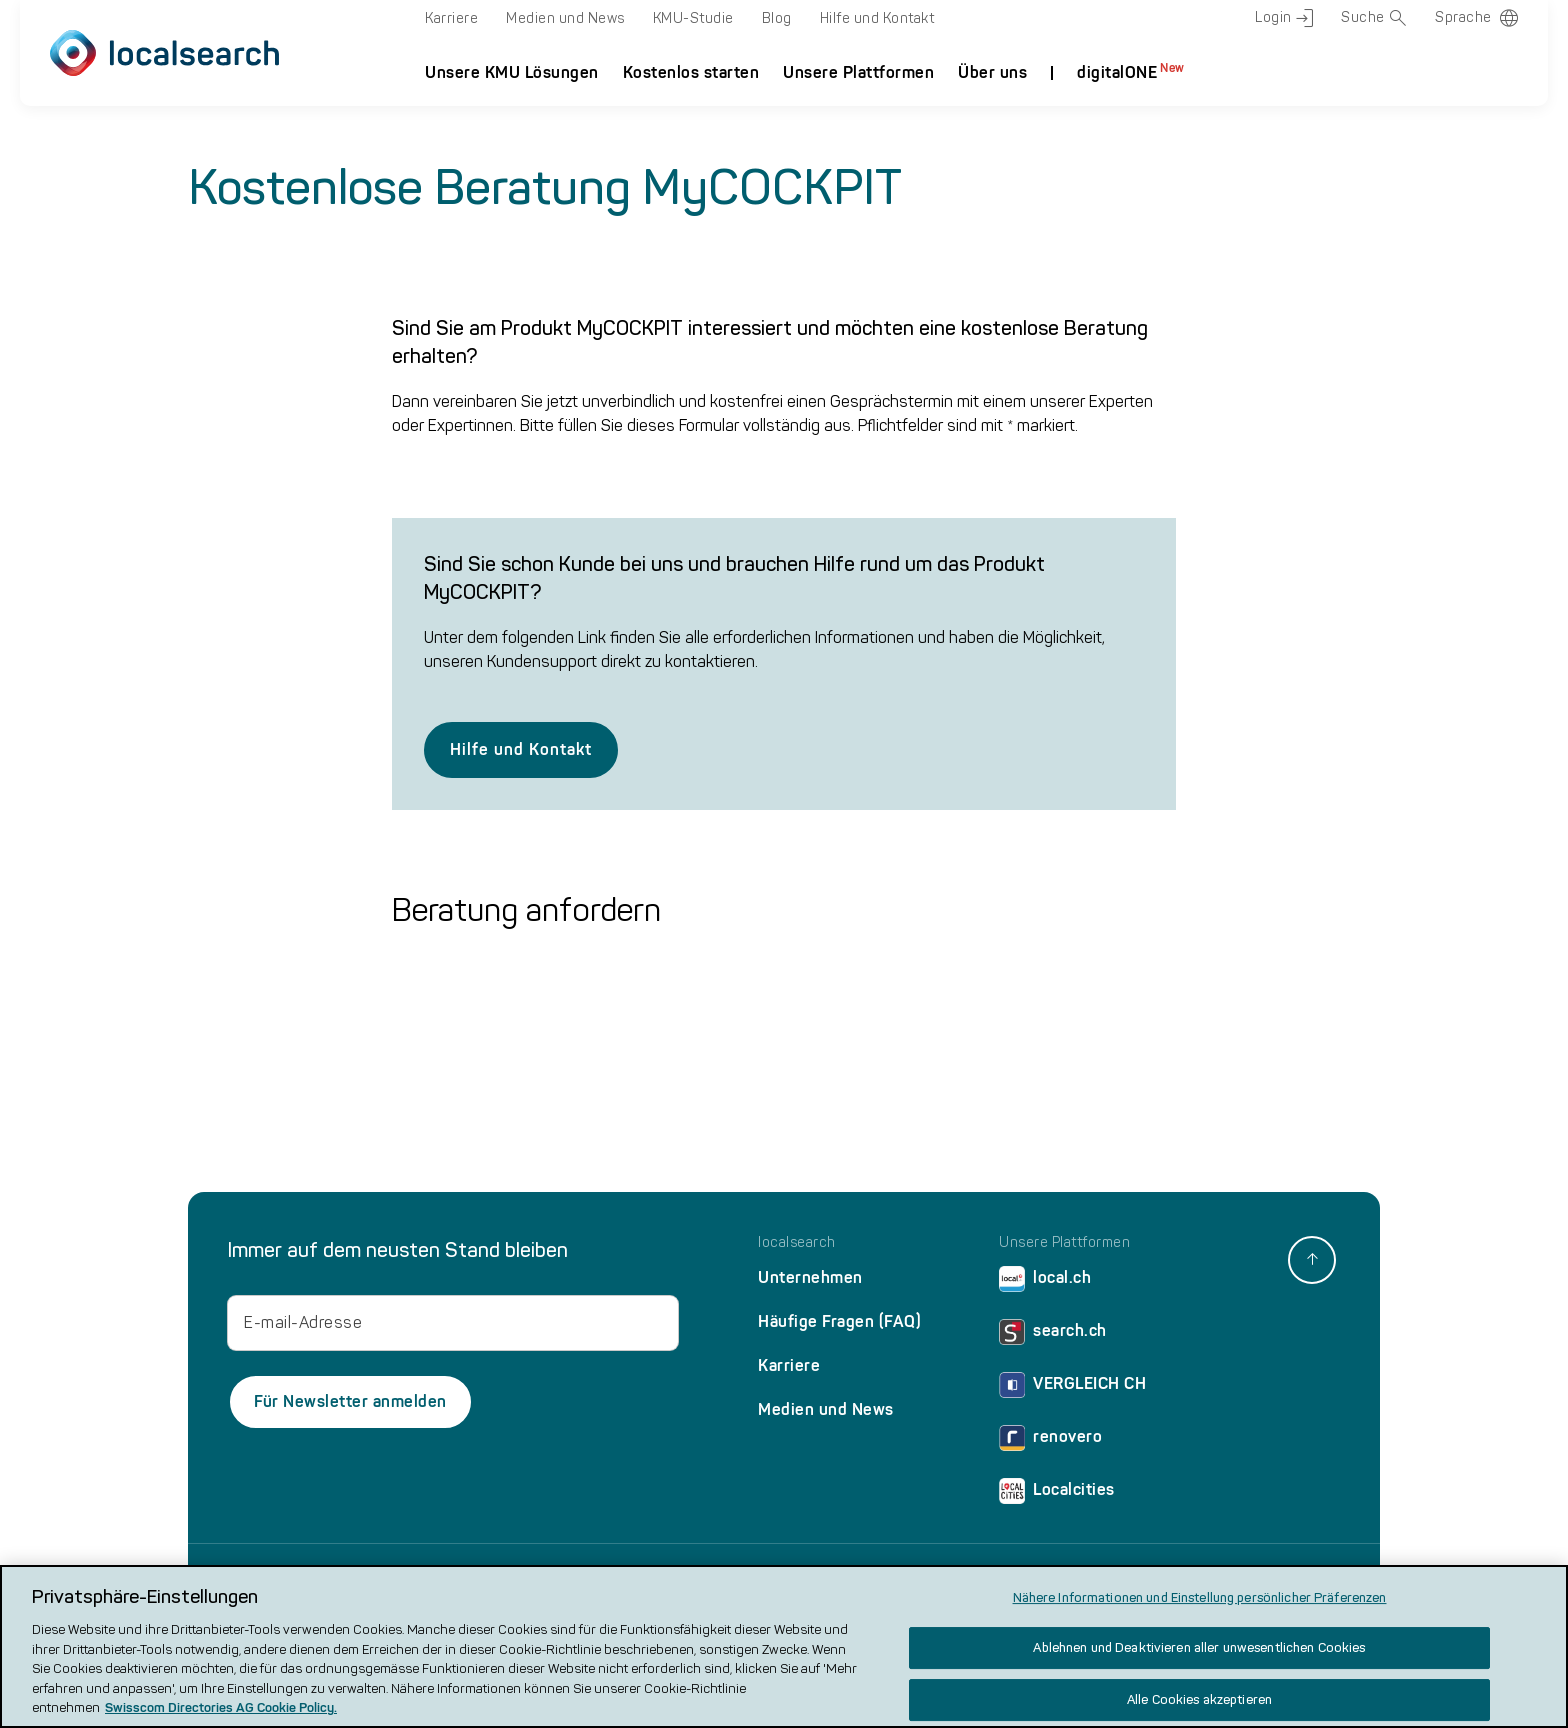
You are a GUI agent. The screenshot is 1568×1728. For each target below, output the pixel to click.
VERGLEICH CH (1072, 1388)
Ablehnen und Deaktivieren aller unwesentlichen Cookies (1199, 1647)
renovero (1050, 1441)
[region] (784, 1646)
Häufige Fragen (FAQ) (839, 1321)
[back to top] (1312, 1260)
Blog (777, 18)
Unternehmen (810, 1277)
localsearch (797, 1243)
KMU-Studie (693, 18)
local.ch (1045, 1282)
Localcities (1057, 1494)
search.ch (1053, 1335)
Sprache (1463, 17)
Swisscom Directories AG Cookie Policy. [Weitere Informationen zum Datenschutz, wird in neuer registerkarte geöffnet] (221, 1707)
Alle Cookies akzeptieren (1199, 1699)
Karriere (451, 18)
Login (1284, 18)
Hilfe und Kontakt (877, 18)
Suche (1374, 18)
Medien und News (565, 18)
